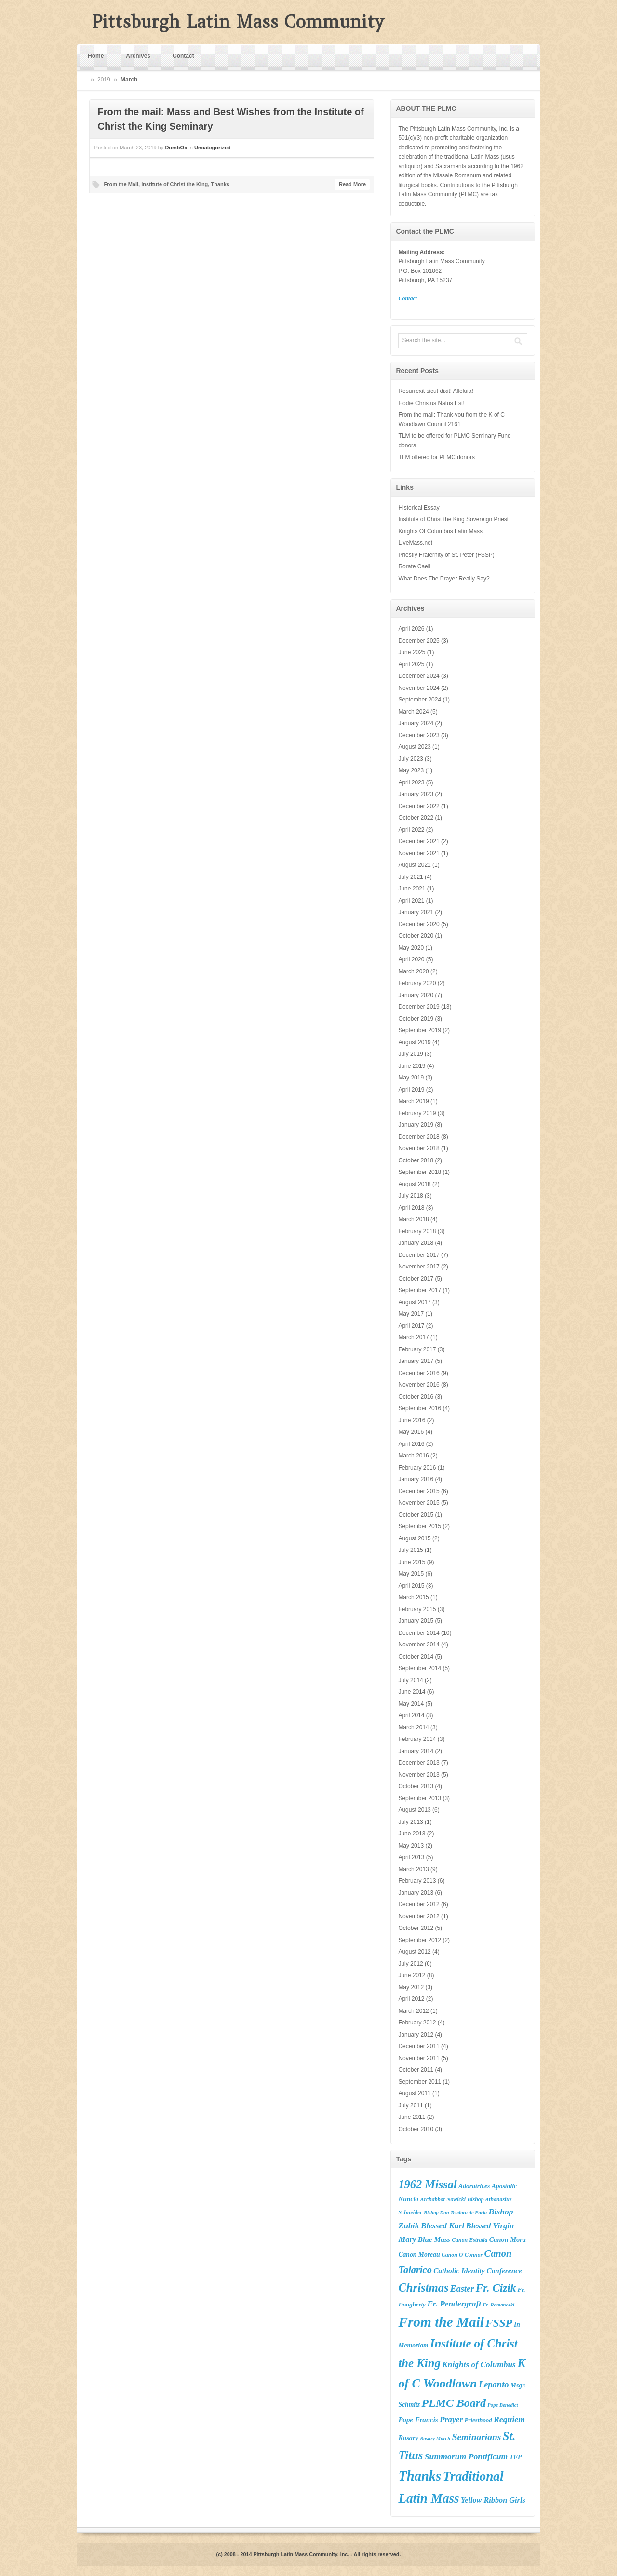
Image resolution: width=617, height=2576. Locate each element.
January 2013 (415, 1892)
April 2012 (411, 1999)
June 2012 (411, 1975)
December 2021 (418, 841)
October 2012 (415, 1928)
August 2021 (414, 865)
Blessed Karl (442, 2225)
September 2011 (419, 2081)
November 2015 (418, 1502)
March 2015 (413, 1597)
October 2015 (415, 1514)
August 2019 (414, 1042)
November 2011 (418, 2058)
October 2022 (415, 817)
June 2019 (411, 1066)
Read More (352, 184)
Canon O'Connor (462, 2255)
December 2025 (418, 640)
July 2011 (410, 2105)
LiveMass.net (415, 542)
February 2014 (417, 1739)
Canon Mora (507, 2239)
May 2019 (411, 1077)
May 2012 (411, 1987)
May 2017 (411, 1313)
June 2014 (411, 1691)
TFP (516, 2457)
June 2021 (411, 888)
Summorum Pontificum (466, 2456)
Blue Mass (434, 2239)
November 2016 (418, 1384)
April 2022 (411, 829)
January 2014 (415, 1751)
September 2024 (419, 699)
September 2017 (419, 1290)
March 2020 (413, 971)
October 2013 (415, 1786)
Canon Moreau (419, 2254)
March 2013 (413, 1869)
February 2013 (417, 1880)
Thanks (220, 184)
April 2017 (411, 1325)
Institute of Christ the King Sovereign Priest (453, 519)
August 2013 (414, 1810)
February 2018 (417, 1231)
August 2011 (414, 2093)
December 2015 (418, 1491)
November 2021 (418, 853)
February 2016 (417, 1467)
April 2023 (411, 782)
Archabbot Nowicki (443, 2199)
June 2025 (411, 652)
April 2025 (411, 664)
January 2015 (415, 1621)
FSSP (498, 2323)
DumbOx (176, 147)
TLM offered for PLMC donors (436, 457)
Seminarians (476, 2437)
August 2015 (414, 1538)
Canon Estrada (469, 2240)
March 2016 (413, 1455)
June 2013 (411, 1833)
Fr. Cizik (496, 2287)
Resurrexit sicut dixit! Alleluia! (435, 391)
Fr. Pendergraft (454, 2303)
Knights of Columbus (479, 2364)
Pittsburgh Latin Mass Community (238, 22)
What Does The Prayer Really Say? (443, 578)
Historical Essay (418, 507)
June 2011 (411, 2117)
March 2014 (413, 1727)
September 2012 (419, 1940)
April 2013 (411, 1857)
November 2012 (418, 1916)
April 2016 (411, 1444)
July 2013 (410, 1822)
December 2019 (418, 1006)
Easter (462, 2288)
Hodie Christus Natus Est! (431, 403)
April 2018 (411, 1207)
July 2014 (410, 1680)
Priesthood (478, 2420)
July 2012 (410, 1963)
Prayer (451, 2419)
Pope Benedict (502, 2405)
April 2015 (411, 1585)
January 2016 (415, 1479)
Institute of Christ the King (174, 184)
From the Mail (121, 184)
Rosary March (435, 2438)
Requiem (509, 2419)
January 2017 (415, 1361)
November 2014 (418, 1644)
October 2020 (415, 935)
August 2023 (414, 746)
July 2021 (410, 877)
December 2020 (418, 924)
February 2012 (417, 2022)
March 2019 (413, 1101)
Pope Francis (418, 2420)
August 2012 (414, 1951)
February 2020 (417, 983)
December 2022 (418, 806)
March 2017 (413, 1337)
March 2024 (413, 711)
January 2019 (415, 1124)
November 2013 (418, 1774)
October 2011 (415, 2069)
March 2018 (413, 1219)
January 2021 (415, 912)
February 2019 (417, 1113)
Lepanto (494, 2384)
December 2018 (418, 1136)
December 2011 (418, 2046)
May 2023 (411, 770)
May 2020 (411, 947)
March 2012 (413, 2011)
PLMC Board (454, 2403)
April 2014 (411, 1715)
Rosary (408, 2437)
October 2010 (415, 2129)
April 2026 (411, 628)
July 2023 (410, 758)
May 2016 (411, 1432)
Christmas (423, 2287)
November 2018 (418, 1148)
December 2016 (418, 1373)
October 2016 (415, 1396)
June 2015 (411, 1562)
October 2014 (415, 1656)
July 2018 (410, 1195)
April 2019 (411, 1089)
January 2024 (415, 723)
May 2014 (411, 1703)
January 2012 (415, 2034)
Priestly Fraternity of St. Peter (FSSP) (446, 555)
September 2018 (419, 1172)
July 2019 (410, 1054)
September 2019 (419, 1030)
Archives (138, 56)
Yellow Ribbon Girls (493, 2500)
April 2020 (411, 959)
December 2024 (418, 676)
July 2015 (410, 1550)
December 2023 (418, 735)
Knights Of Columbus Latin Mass (440, 531)
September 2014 (419, 1668)
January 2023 (415, 794)
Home (96, 56)
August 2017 (414, 1302)
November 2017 (418, 1266)
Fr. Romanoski (499, 2304)
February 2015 (417, 1609)
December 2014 (418, 1633)
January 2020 (415, 995)
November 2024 (418, 688)
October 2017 (415, 1278)
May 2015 (411, 1573)
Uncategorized (212, 147)
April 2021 (411, 900)
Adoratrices (474, 2186)
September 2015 (419, 1526)
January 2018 (415, 1243)
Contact (183, 56)
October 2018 (415, 1160)
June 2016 (411, 1420)
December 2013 (418, 1762)
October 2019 (415, 1018)
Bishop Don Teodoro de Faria (455, 2212)
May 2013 (411, 1845)
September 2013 (419, 1798)
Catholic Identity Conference (477, 2270)
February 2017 (417, 1349)
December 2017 (418, 1255)
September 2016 (419, 1408)
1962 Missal (427, 2184)
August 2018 (414, 1184)
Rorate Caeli (414, 566)
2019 (103, 79)
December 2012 (418, 1904)
